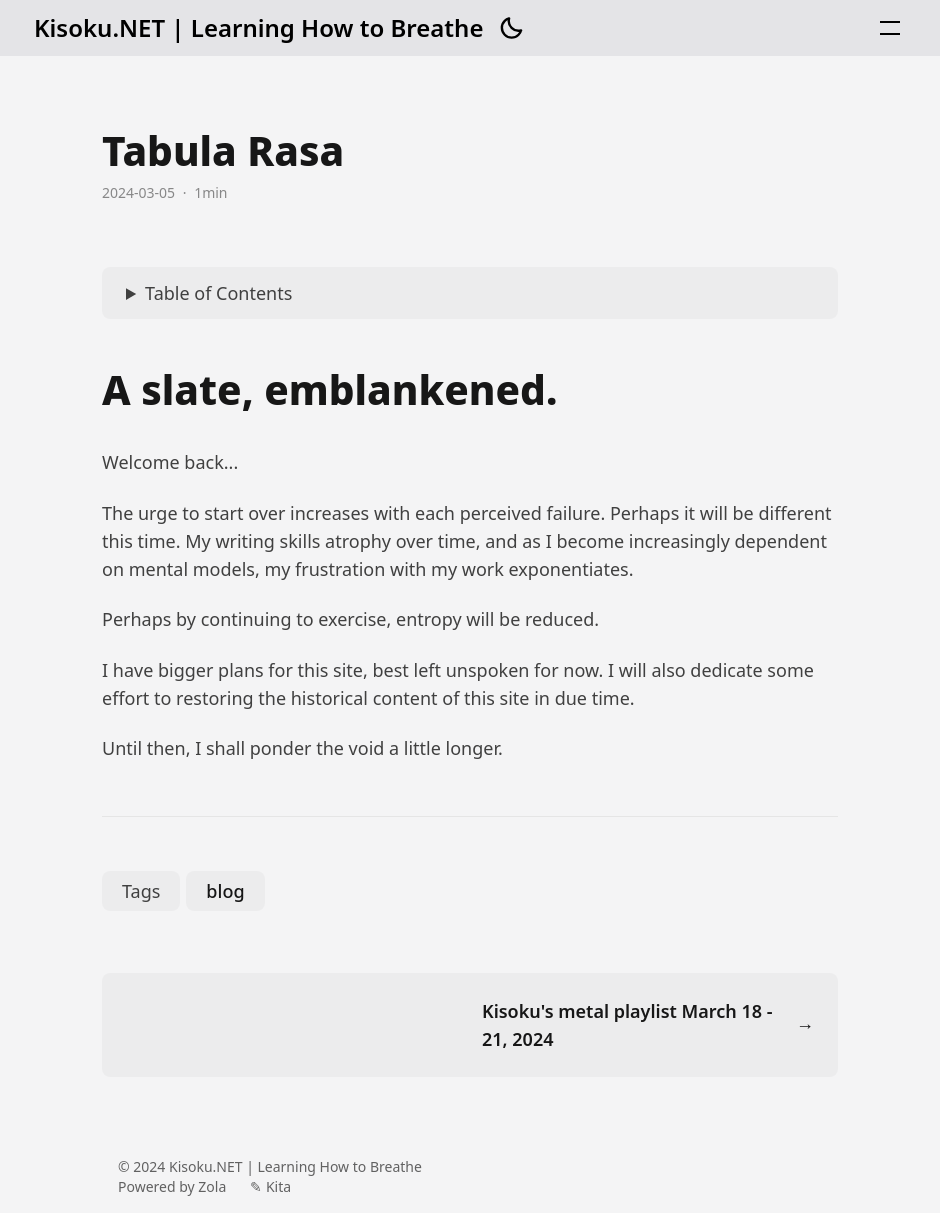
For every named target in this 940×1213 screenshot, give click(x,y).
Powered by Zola (172, 1186)
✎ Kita (270, 1186)
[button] (511, 28)
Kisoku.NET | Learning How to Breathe (258, 28)
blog (225, 891)
